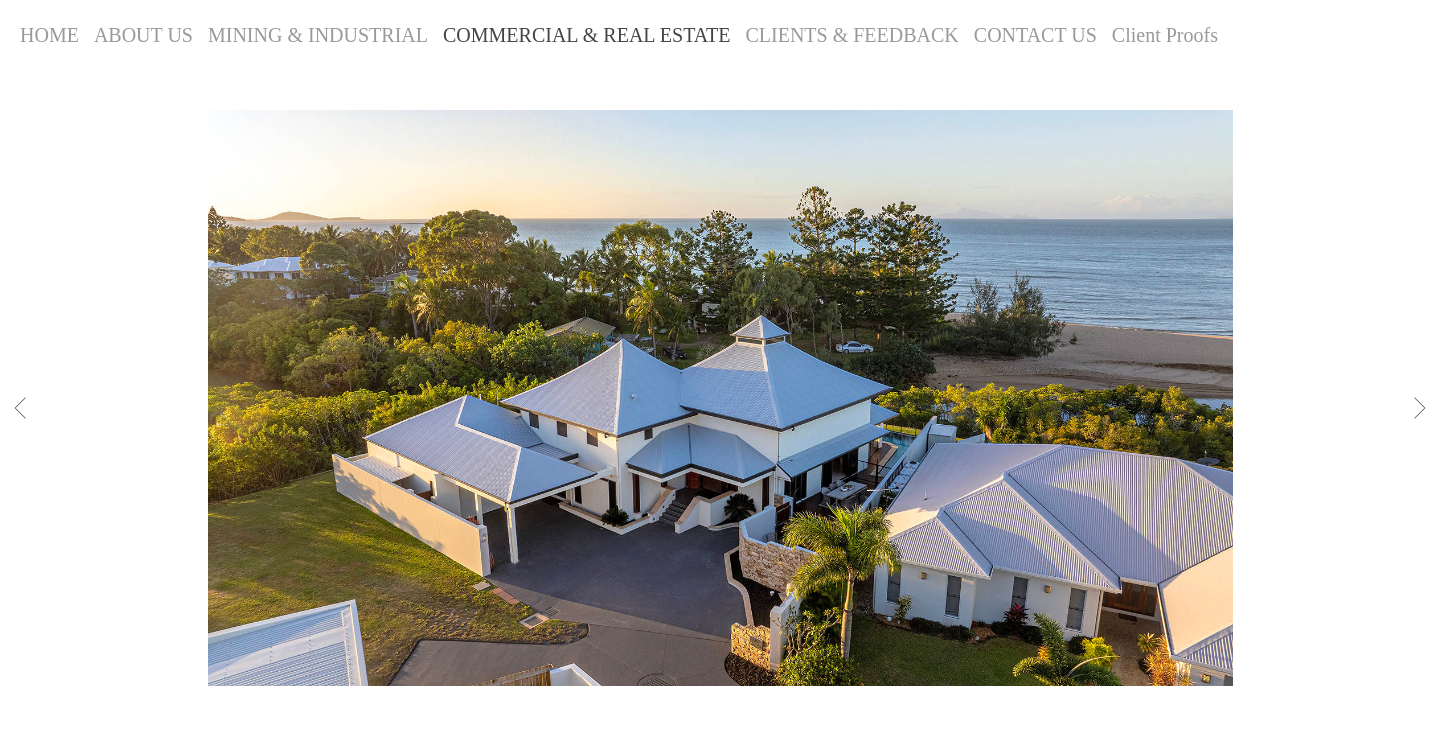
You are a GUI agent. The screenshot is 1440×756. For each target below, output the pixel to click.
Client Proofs (1165, 35)
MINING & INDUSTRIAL (318, 35)
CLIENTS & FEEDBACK (851, 35)
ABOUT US (143, 35)
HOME (49, 35)
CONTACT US (1035, 35)
